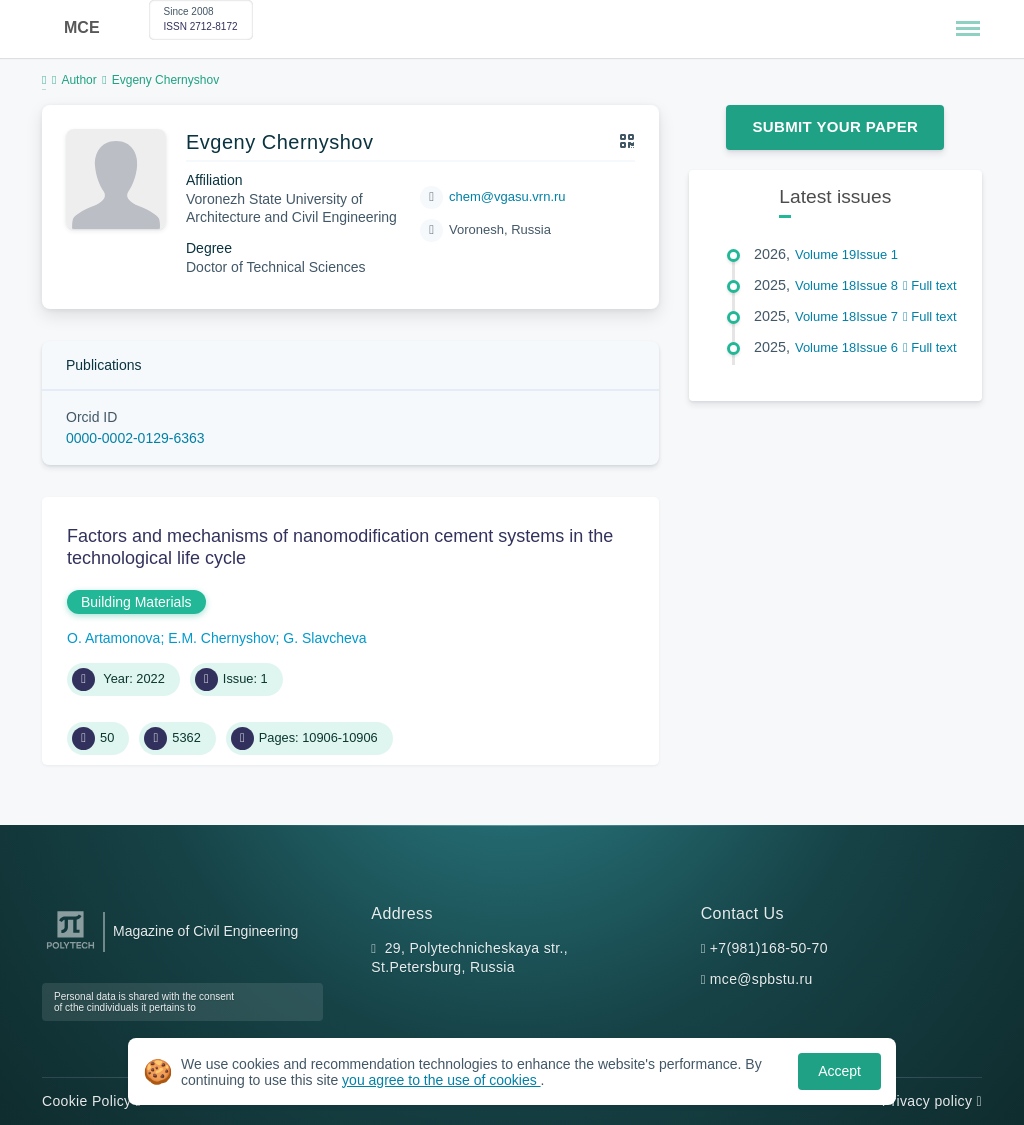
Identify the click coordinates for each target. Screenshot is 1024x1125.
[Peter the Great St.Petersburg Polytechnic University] (70, 949)
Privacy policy (932, 1101)
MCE (82, 27)
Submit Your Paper (835, 126)
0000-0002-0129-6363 (135, 438)
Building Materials (136, 602)
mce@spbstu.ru (761, 979)
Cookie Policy (91, 1101)
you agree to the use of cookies (441, 1080)
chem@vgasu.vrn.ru (507, 196)
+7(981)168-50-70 (769, 948)
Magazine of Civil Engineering (205, 931)
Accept (839, 1071)
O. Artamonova (113, 638)
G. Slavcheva (324, 638)
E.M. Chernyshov (221, 638)
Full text (930, 285)
